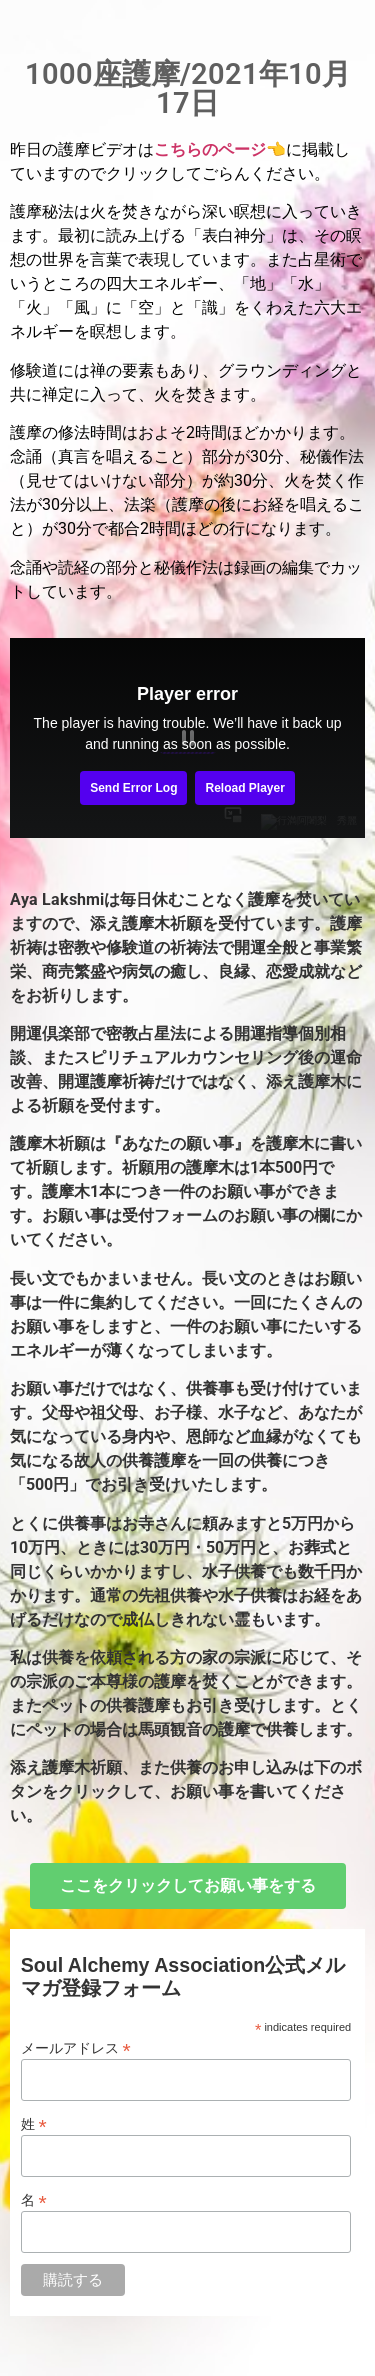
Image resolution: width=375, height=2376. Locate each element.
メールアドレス (76, 2047)
